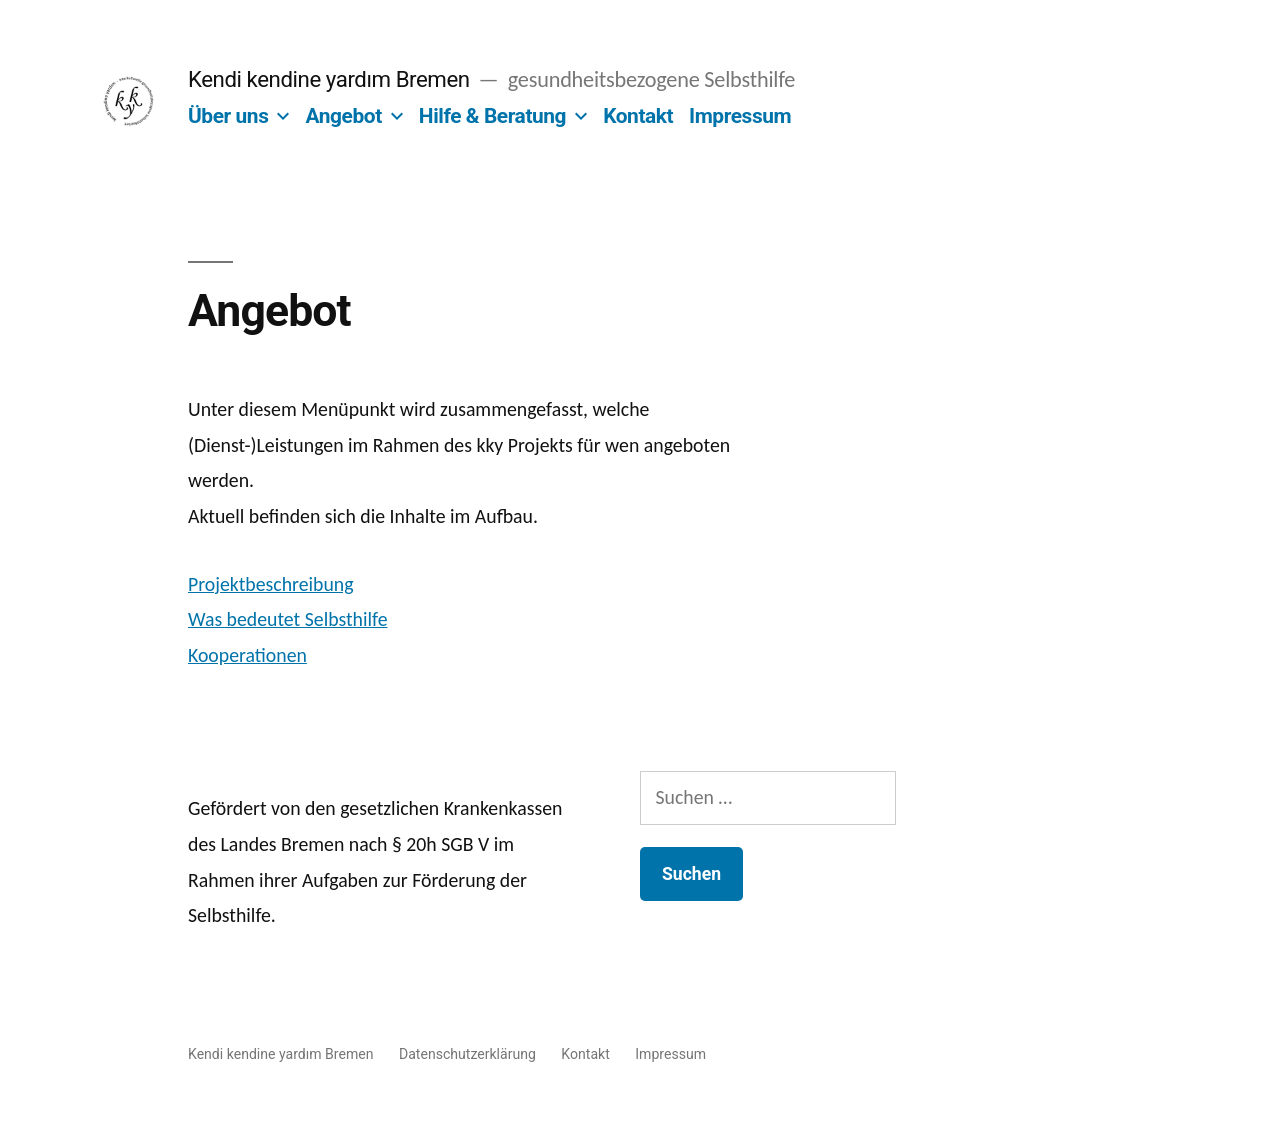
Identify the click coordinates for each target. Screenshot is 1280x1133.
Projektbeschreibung (271, 584)
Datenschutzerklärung (467, 1054)
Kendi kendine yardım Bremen (329, 79)
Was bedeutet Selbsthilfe (287, 619)
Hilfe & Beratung (492, 116)
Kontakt (638, 116)
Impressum (740, 116)
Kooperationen (247, 655)
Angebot (343, 116)
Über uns (228, 116)
